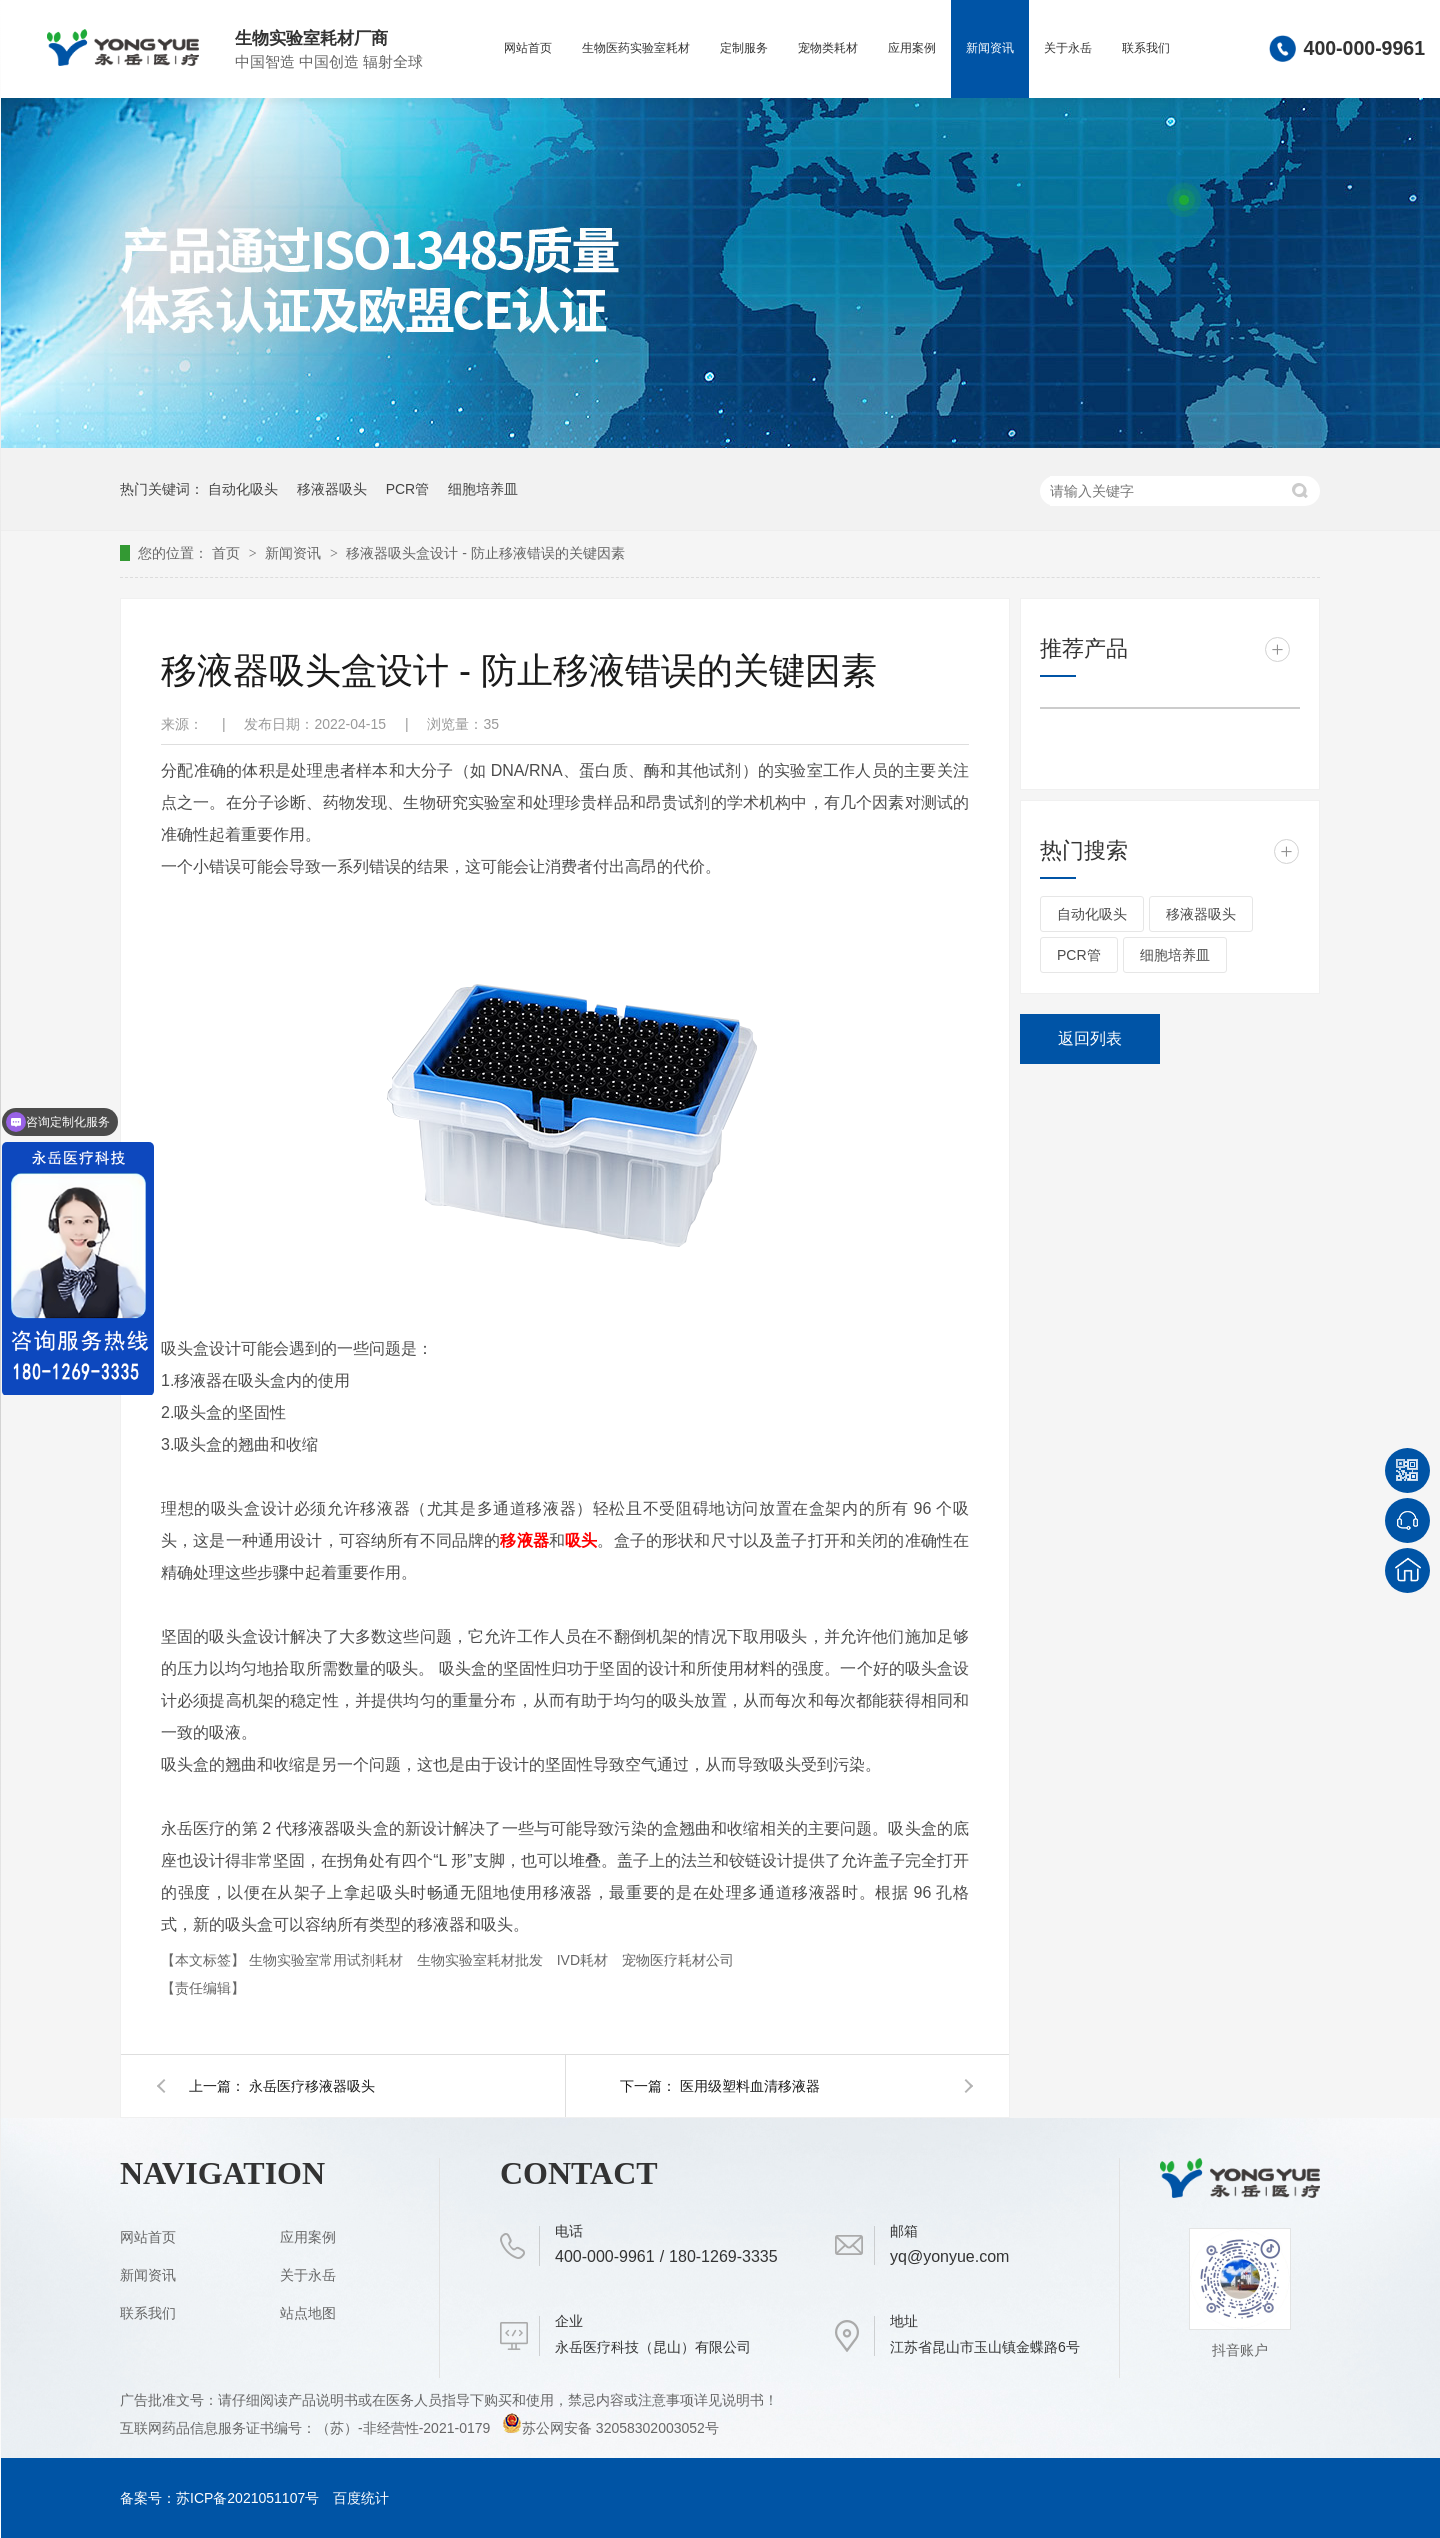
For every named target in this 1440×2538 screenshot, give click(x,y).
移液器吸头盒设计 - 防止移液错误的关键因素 (485, 553)
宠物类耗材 (828, 48)
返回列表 (1090, 1038)
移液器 (524, 1540)
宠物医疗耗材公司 (678, 1960)
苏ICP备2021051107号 (247, 2498)
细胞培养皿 (483, 489)
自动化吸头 (243, 489)
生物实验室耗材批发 (482, 1960)
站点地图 (308, 2313)
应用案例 (912, 48)
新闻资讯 (990, 48)
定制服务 (744, 48)
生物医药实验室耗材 (636, 48)
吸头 (581, 1540)
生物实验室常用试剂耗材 (328, 1960)
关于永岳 (1068, 48)
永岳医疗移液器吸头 (312, 2086)
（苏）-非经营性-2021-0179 (405, 2428)
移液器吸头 (332, 489)
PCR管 (408, 489)
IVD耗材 (584, 1960)
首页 (228, 553)
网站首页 (528, 48)
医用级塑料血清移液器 (750, 2086)
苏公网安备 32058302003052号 (610, 2428)
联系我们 (1146, 48)
